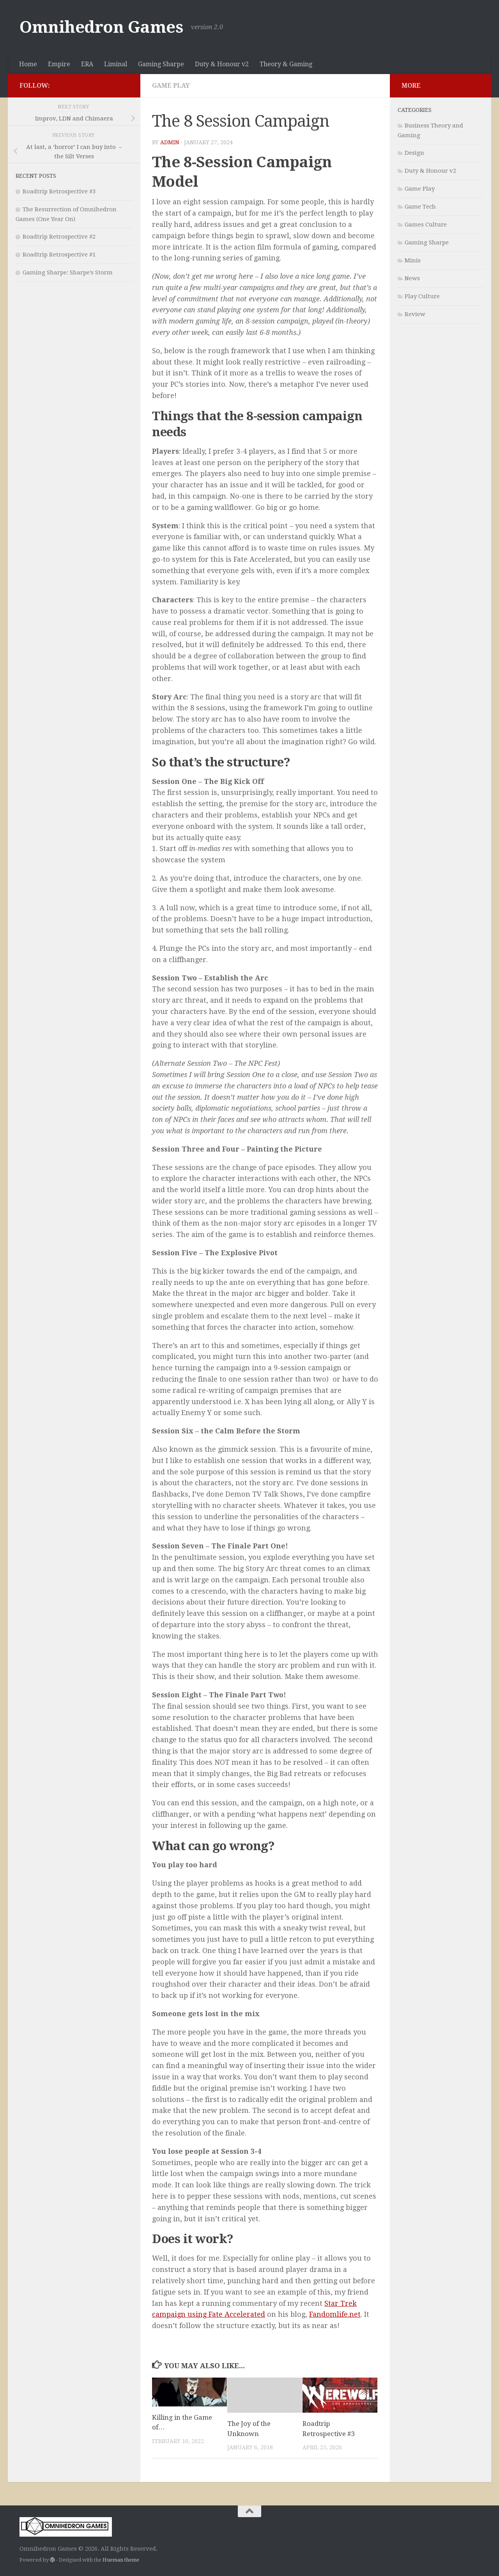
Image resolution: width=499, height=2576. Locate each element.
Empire (59, 64)
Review (415, 314)
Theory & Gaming (286, 64)
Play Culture (422, 296)
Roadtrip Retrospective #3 (59, 191)
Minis (413, 260)
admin (169, 142)
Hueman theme (121, 2560)
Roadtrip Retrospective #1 (59, 254)
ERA (87, 64)
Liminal (115, 64)
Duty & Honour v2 (222, 64)
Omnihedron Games (101, 27)
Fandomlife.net (335, 2314)
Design (414, 152)
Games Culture (426, 224)
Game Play (171, 85)
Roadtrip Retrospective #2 (59, 236)
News (412, 278)
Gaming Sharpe (161, 64)
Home (28, 64)
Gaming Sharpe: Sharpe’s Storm (68, 272)
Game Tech (420, 206)
